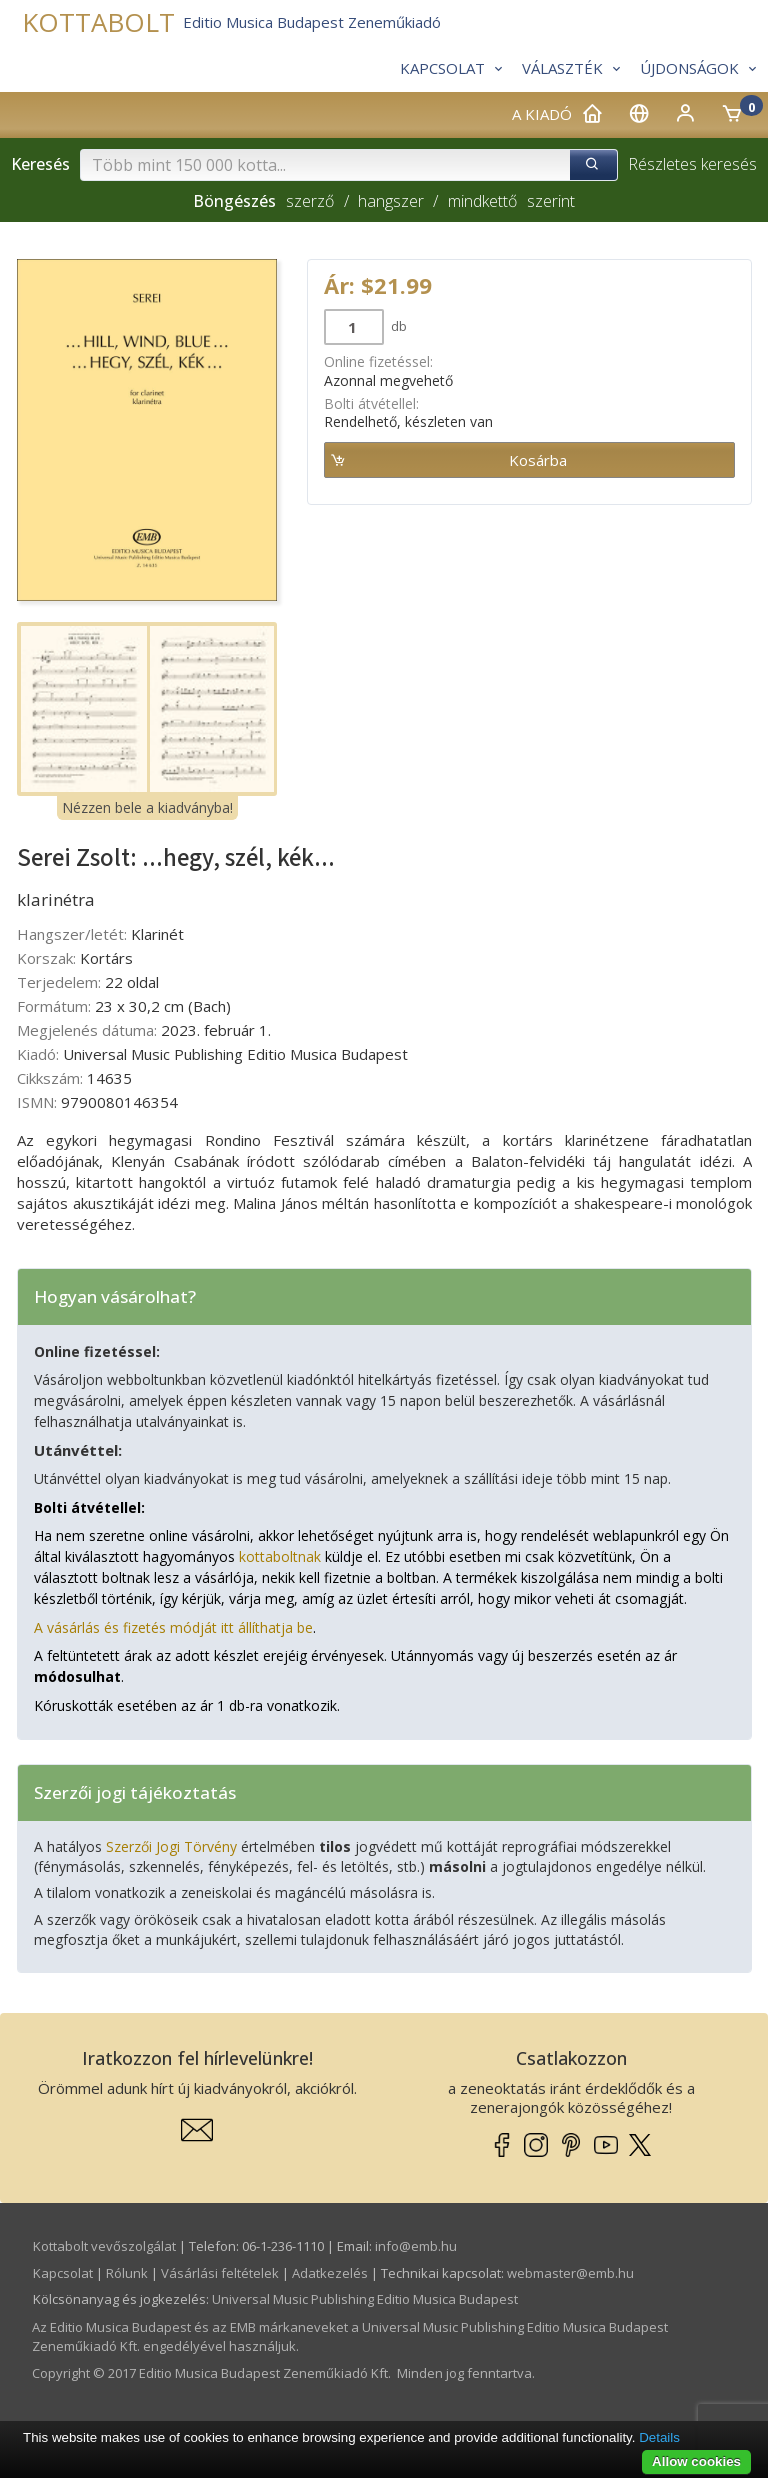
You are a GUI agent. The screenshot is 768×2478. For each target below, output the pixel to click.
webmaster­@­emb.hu (570, 2273)
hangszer (391, 201)
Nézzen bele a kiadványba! (147, 807)
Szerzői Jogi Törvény (171, 1846)
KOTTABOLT (98, 22)
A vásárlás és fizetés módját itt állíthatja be (173, 1627)
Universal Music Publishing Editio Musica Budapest (365, 2299)
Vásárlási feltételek (220, 2273)
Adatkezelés (330, 2273)
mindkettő (482, 201)
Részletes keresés (692, 164)
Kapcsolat (63, 2273)
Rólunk (127, 2273)
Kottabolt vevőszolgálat (104, 2246)
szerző (310, 201)
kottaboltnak (280, 1556)
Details (659, 2437)
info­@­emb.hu (416, 2246)
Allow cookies (696, 2461)
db (397, 326)
